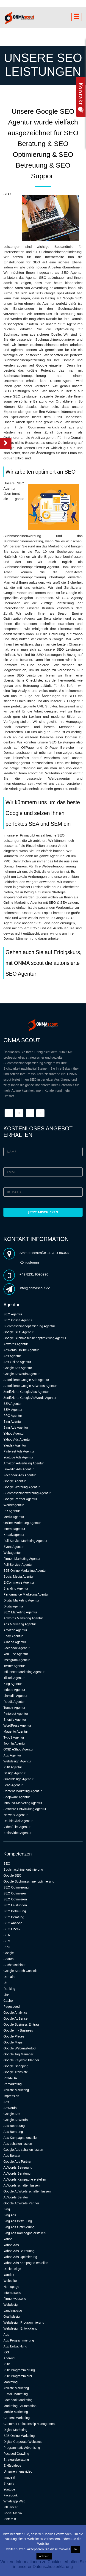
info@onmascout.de (34, 1288)
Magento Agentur (15, 1731)
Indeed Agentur (14, 1690)
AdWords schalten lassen (21, 2185)
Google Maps (12, 2042)
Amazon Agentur (15, 1630)
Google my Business (18, 2030)
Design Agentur (14, 1773)
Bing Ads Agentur (15, 1427)
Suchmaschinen (14, 1965)
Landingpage (12, 2310)
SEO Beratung (13, 1917)
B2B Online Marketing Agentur (25, 1570)
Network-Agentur (15, 1815)
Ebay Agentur (13, 1636)
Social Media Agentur (18, 1576)
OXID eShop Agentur (18, 1749)
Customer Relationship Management (29, 2424)
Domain (8, 1977)
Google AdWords (15, 2120)
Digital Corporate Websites (22, 2441)
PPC (6, 1947)
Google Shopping (15, 2066)
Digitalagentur (13, 1606)
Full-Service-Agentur (18, 1564)
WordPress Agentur (17, 1725)
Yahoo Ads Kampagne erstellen (25, 2263)
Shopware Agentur (16, 1797)
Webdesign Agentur (17, 1761)
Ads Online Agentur (17, 1362)
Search (8, 1959)
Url (5, 1983)
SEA (6, 1935)
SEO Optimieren (15, 1899)
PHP (6, 2364)
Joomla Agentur (14, 1743)
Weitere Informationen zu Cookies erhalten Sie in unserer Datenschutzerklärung (43, 2564)
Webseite (10, 2281)
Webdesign (11, 2304)
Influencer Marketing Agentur (23, 1672)
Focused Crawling (16, 2453)
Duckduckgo (12, 2269)
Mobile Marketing (15, 2412)
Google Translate (15, 2072)
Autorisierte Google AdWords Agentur (30, 1386)
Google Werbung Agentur (21, 1487)
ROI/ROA (10, 2078)
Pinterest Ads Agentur (18, 1451)
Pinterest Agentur (15, 1713)
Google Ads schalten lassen (23, 2149)
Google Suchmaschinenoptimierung (28, 1881)
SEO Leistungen (15, 1905)
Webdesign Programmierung (23, 2322)
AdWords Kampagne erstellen (24, 2179)
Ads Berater (11, 2155)
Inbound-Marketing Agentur (22, 1803)
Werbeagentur (13, 1505)
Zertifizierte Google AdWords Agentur (29, 1398)
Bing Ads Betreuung (17, 2221)
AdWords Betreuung (17, 2167)
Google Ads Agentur (17, 1368)
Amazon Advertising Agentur (23, 1463)
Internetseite (12, 2292)
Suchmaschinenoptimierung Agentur (29, 1326)
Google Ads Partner (17, 2161)
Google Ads (11, 2114)
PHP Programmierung (19, 2370)
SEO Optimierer (14, 1893)
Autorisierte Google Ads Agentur (26, 1380)
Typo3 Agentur (13, 1737)
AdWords (10, 2108)
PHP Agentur (12, 1767)
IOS (6, 2352)
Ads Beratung (13, 2132)
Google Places (13, 2036)
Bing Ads (9, 2215)
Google (8, 1953)
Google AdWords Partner (21, 2203)
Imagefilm (10, 2477)
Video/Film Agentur (17, 1827)
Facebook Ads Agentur (19, 1475)
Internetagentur (14, 1529)
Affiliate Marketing (16, 2090)
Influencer (10, 2507)
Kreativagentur (13, 1535)
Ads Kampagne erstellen (21, 2138)
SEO (6, 1863)
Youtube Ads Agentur (18, 1457)
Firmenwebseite (14, 2298)
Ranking (9, 1989)
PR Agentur (11, 1511)
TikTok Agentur (14, 1678)
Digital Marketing (15, 2430)
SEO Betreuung (14, 1911)
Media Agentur (13, 1517)
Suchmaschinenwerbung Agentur (26, 1493)
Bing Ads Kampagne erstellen (24, 2233)
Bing (6, 2209)
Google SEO (12, 1875)
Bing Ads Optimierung (18, 2227)
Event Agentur (13, 1547)
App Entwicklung (15, 2346)
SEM (6, 1941)
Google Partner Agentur (20, 1499)
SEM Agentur (12, 1409)
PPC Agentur (12, 1415)
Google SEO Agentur (18, 1332)
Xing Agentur (12, 1684)
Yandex (8, 2275)
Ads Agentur (12, 1356)
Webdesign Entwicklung (20, 2328)
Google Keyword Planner (21, 2060)
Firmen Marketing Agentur (21, 1558)
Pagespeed (11, 2006)
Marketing (10, 2382)
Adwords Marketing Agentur (23, 1618)
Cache (8, 2000)
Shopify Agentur (14, 1719)
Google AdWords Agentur (21, 1374)
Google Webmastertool (19, 2048)
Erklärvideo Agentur (17, 1833)
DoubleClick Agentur (18, 1821)
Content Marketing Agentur (22, 1791)
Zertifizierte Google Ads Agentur (26, 1392)
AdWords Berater (15, 2197)
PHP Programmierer (17, 2376)
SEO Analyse (12, 1923)
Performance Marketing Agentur (26, 1594)
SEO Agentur (12, 1314)
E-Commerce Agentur (18, 1582)
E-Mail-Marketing (15, 2394)
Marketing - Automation (19, 2406)
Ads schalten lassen (17, 2143)
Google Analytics (15, 2012)
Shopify (8, 2483)
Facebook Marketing (18, 2400)
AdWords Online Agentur (21, 1350)
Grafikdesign (12, 2316)
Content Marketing (16, 2418)
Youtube (9, 2489)
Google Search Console (20, 1971)
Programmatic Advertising (21, 2447)
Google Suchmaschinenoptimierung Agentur (34, 1338)
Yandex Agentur (14, 1445)
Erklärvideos (12, 2465)
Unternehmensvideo (17, 2471)
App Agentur (12, 1755)
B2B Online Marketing (19, 2436)
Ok (75, 2549)
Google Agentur (14, 1481)
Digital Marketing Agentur (21, 1600)
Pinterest (9, 2519)
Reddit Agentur (14, 1702)
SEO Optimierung (16, 1887)
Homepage (11, 2287)
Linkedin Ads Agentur (18, 1469)
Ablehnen (44, 2556)
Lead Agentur (12, 1785)
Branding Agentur (15, 1588)
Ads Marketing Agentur (19, 1624)
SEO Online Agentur (17, 1320)
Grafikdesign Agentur (18, 1779)
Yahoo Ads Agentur (17, 1439)
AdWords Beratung (17, 2173)
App (6, 2334)
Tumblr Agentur (14, 1707)
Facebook (10, 2495)
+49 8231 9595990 (33, 1274)
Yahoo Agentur (14, 1433)
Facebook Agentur (16, 1648)
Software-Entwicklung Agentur (24, 1809)
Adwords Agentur (15, 1344)
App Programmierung (18, 2340)
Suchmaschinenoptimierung (23, 1869)
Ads (6, 2102)
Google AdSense (15, 2018)
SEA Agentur (12, 1403)
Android (8, 2358)
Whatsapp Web (14, 2501)
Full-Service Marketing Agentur (25, 1541)
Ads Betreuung (14, 2126)
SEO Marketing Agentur (20, 1612)
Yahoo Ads (11, 2245)
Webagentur (12, 1552)
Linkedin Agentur (15, 1696)
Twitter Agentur (14, 1666)
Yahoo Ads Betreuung (18, 2251)
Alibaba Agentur (14, 1642)
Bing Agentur (12, 1421)
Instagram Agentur (16, 1660)
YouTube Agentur (15, 1654)
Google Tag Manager (18, 2054)
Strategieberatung (16, 2459)
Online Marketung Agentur (22, 1523)
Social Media (12, 2513)
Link (6, 1994)
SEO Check (11, 1929)
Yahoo (7, 2239)
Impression (11, 2096)
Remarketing (12, 2084)
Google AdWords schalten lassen (27, 2191)
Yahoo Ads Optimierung (20, 2257)
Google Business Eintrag (21, 2024)
